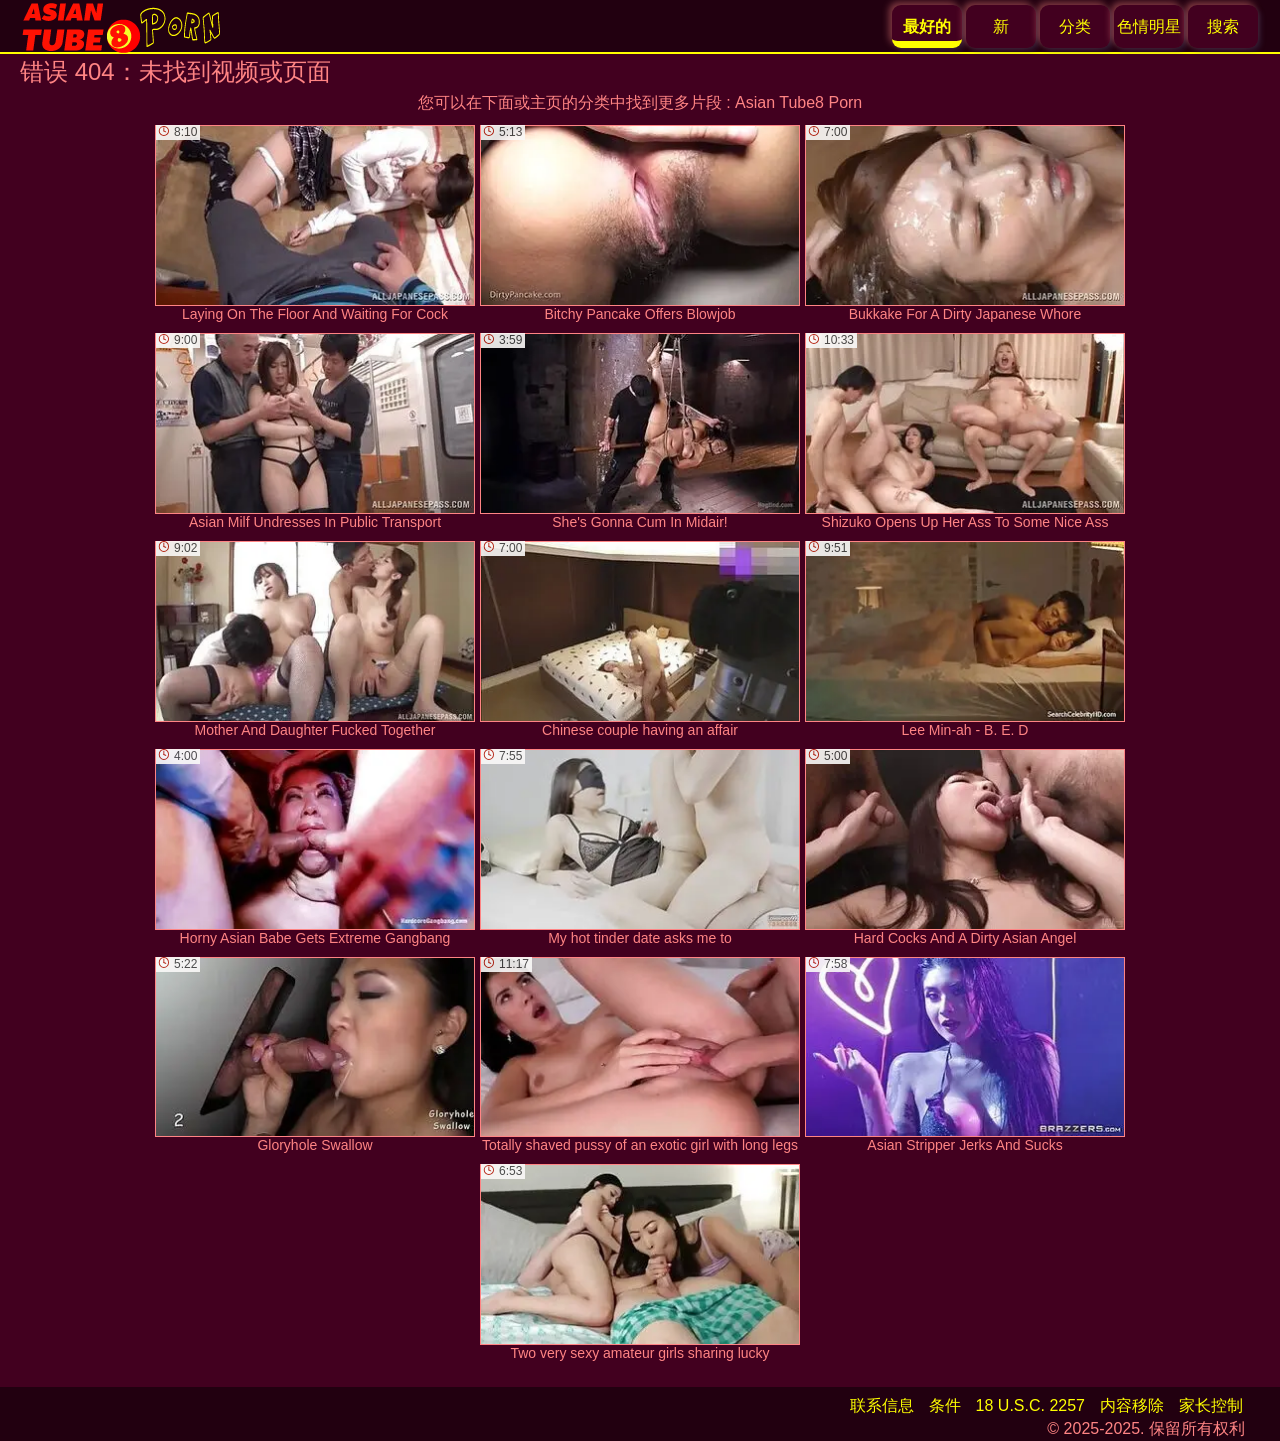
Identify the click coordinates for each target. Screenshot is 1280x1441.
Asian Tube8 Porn (798, 102)
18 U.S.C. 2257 (1030, 1405)
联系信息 (882, 1405)
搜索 (1223, 26)
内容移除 (1132, 1405)
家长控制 (1211, 1405)
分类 (1075, 26)
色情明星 (1149, 26)
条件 (945, 1405)
